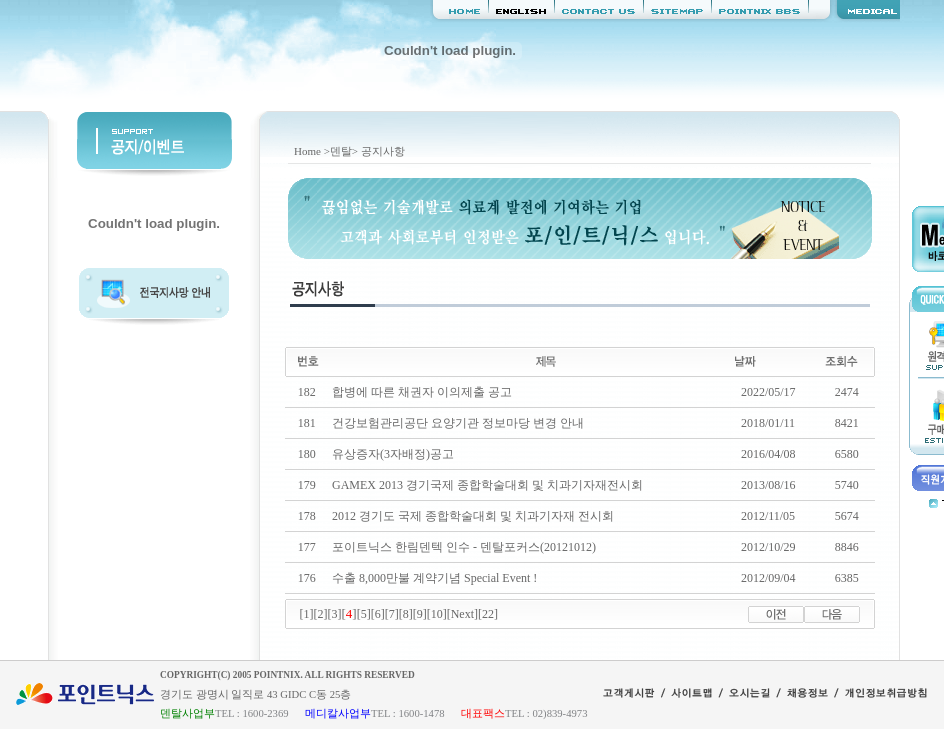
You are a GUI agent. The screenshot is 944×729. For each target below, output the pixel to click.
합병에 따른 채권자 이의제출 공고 (422, 392)
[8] (406, 614)
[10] (437, 614)
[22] (488, 614)
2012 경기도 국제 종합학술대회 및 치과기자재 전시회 (473, 516)
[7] (392, 614)
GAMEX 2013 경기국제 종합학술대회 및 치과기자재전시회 (487, 485)
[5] (364, 614)
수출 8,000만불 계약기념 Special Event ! (434, 578)
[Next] (462, 614)
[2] (321, 614)
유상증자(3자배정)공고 (393, 454)
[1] (307, 614)
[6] (378, 614)
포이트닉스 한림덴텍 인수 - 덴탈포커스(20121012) (464, 547)
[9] (420, 614)
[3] (335, 614)
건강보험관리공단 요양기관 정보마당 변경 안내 (458, 423)
